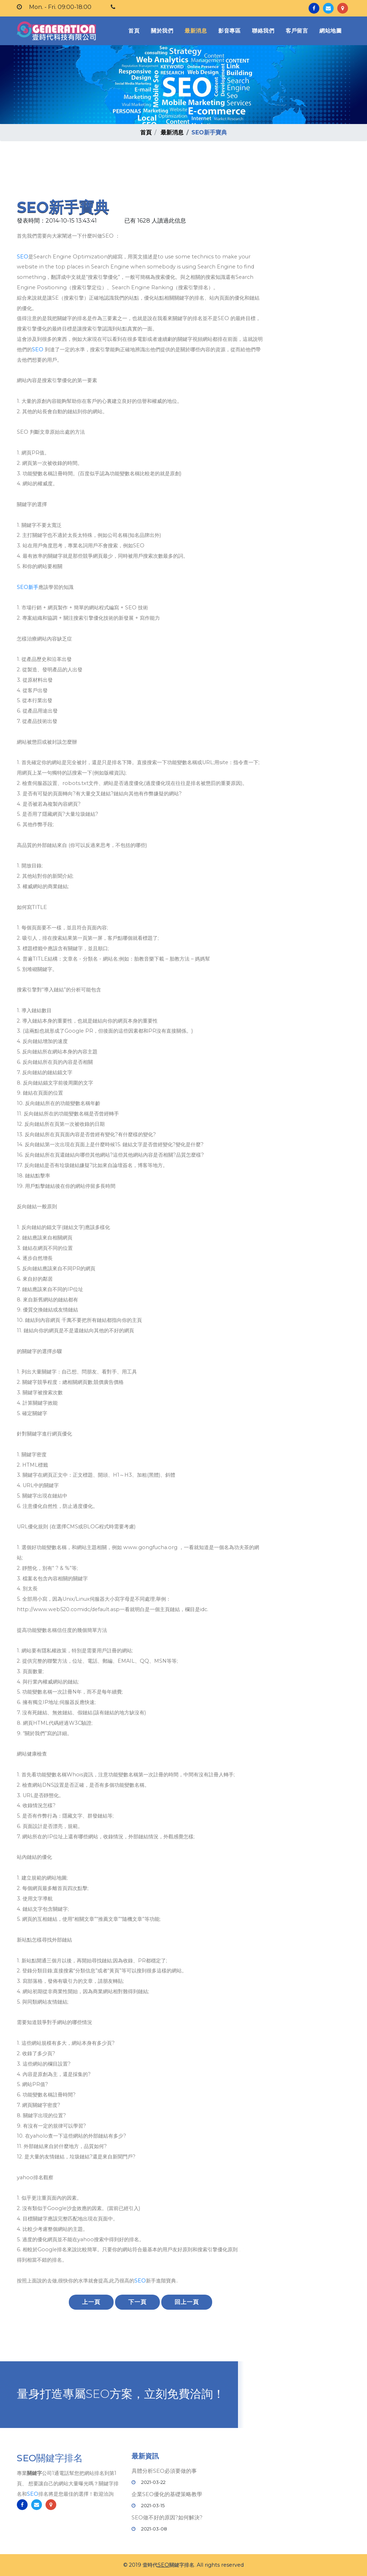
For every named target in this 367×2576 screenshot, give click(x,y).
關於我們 (162, 30)
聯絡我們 (263, 30)
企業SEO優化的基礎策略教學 (167, 2494)
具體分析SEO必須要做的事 (164, 2470)
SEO (22, 256)
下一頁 (137, 2302)
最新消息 (196, 30)
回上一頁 (187, 2302)
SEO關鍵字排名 (50, 2459)
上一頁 (91, 2302)
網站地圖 (330, 30)
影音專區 (229, 30)
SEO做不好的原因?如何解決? (167, 2517)
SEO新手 (27, 587)
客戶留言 (297, 30)
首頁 (135, 30)
